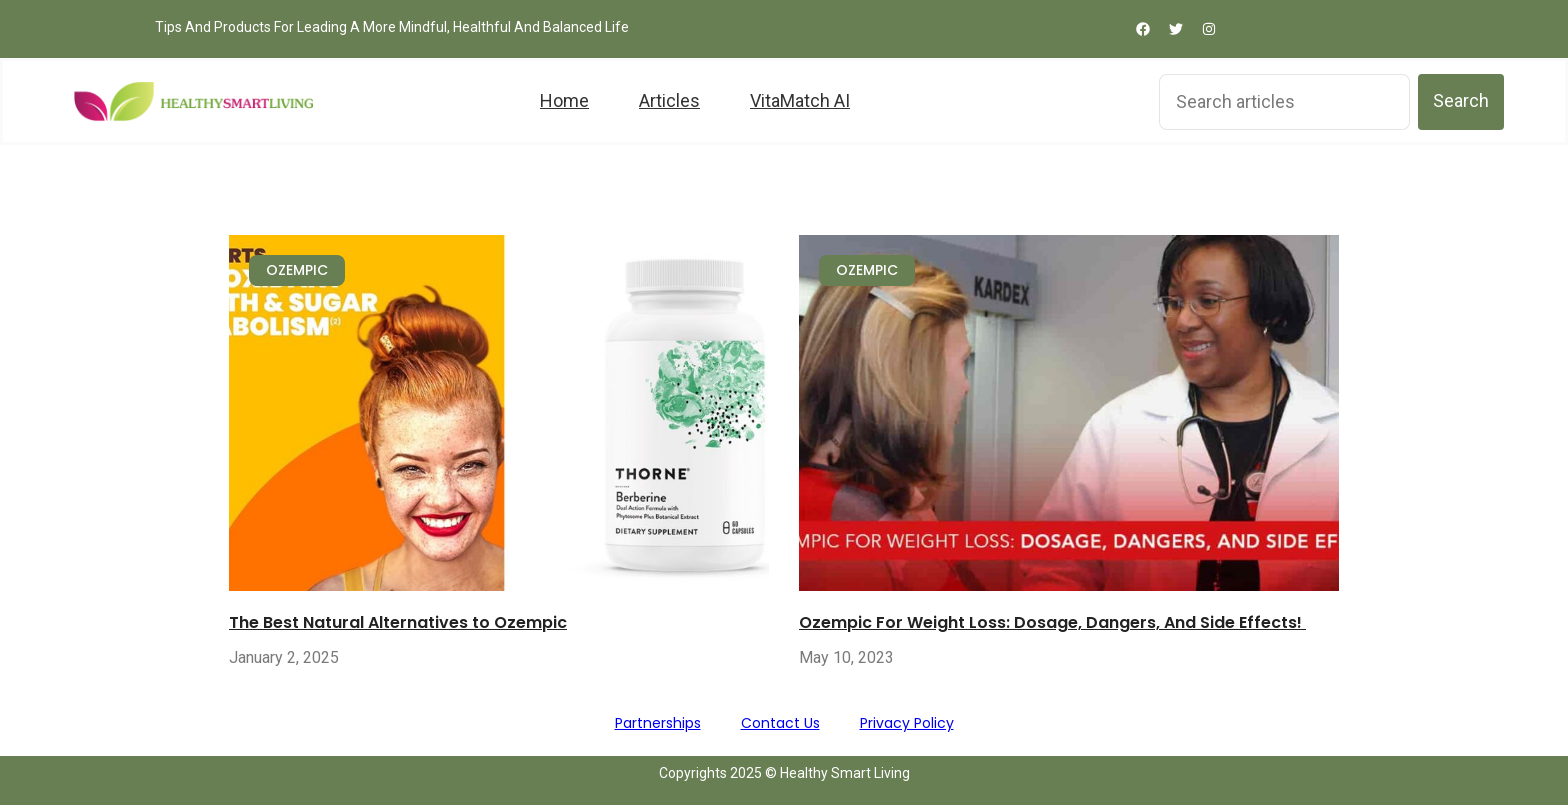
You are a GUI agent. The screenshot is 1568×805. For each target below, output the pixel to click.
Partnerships (658, 723)
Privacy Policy (907, 723)
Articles (669, 100)
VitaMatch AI (800, 100)
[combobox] (1284, 102)
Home (564, 100)
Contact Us (780, 723)
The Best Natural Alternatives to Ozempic (398, 622)
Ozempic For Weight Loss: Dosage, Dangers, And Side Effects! (1052, 622)
